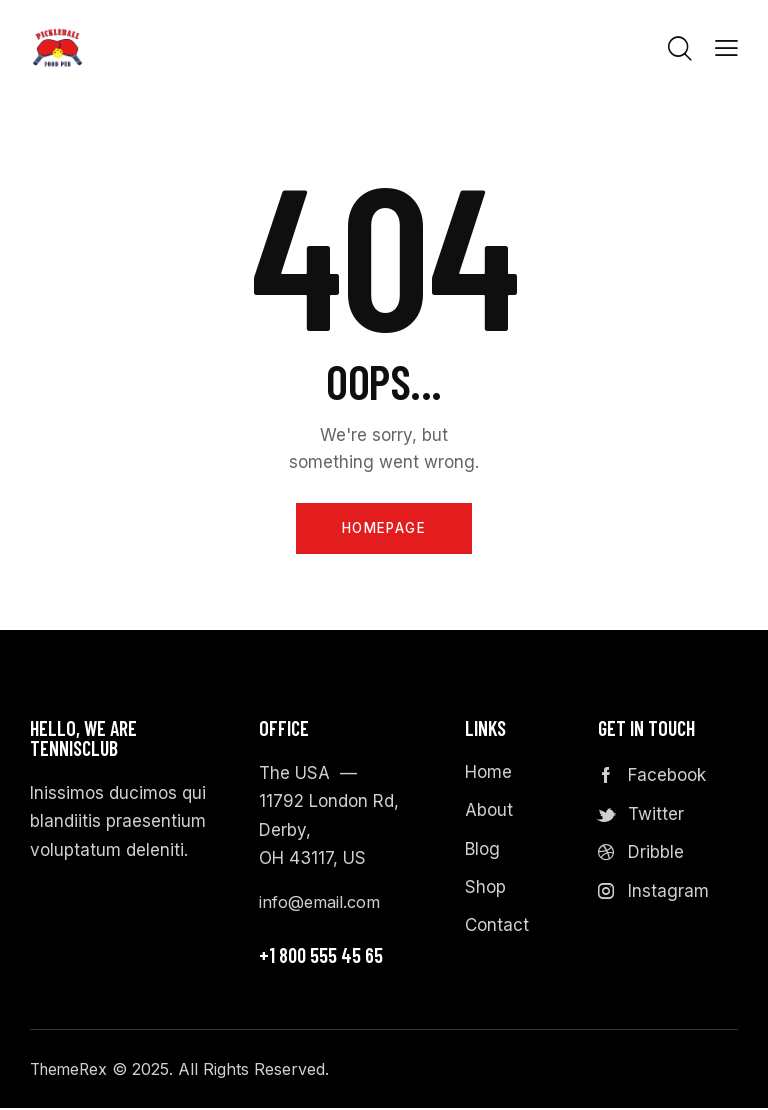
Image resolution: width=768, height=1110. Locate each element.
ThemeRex (71, 1071)
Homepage (384, 529)
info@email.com (323, 905)
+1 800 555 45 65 (321, 957)
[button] (726, 47)
